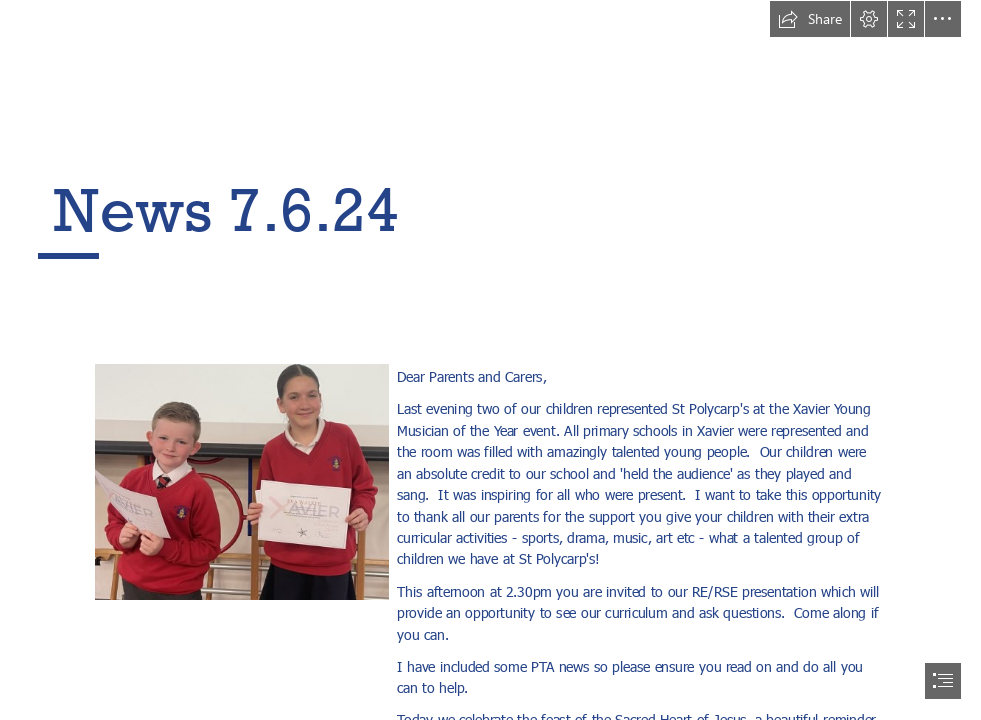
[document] (490, 360)
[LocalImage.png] (241, 481)
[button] (810, 19)
